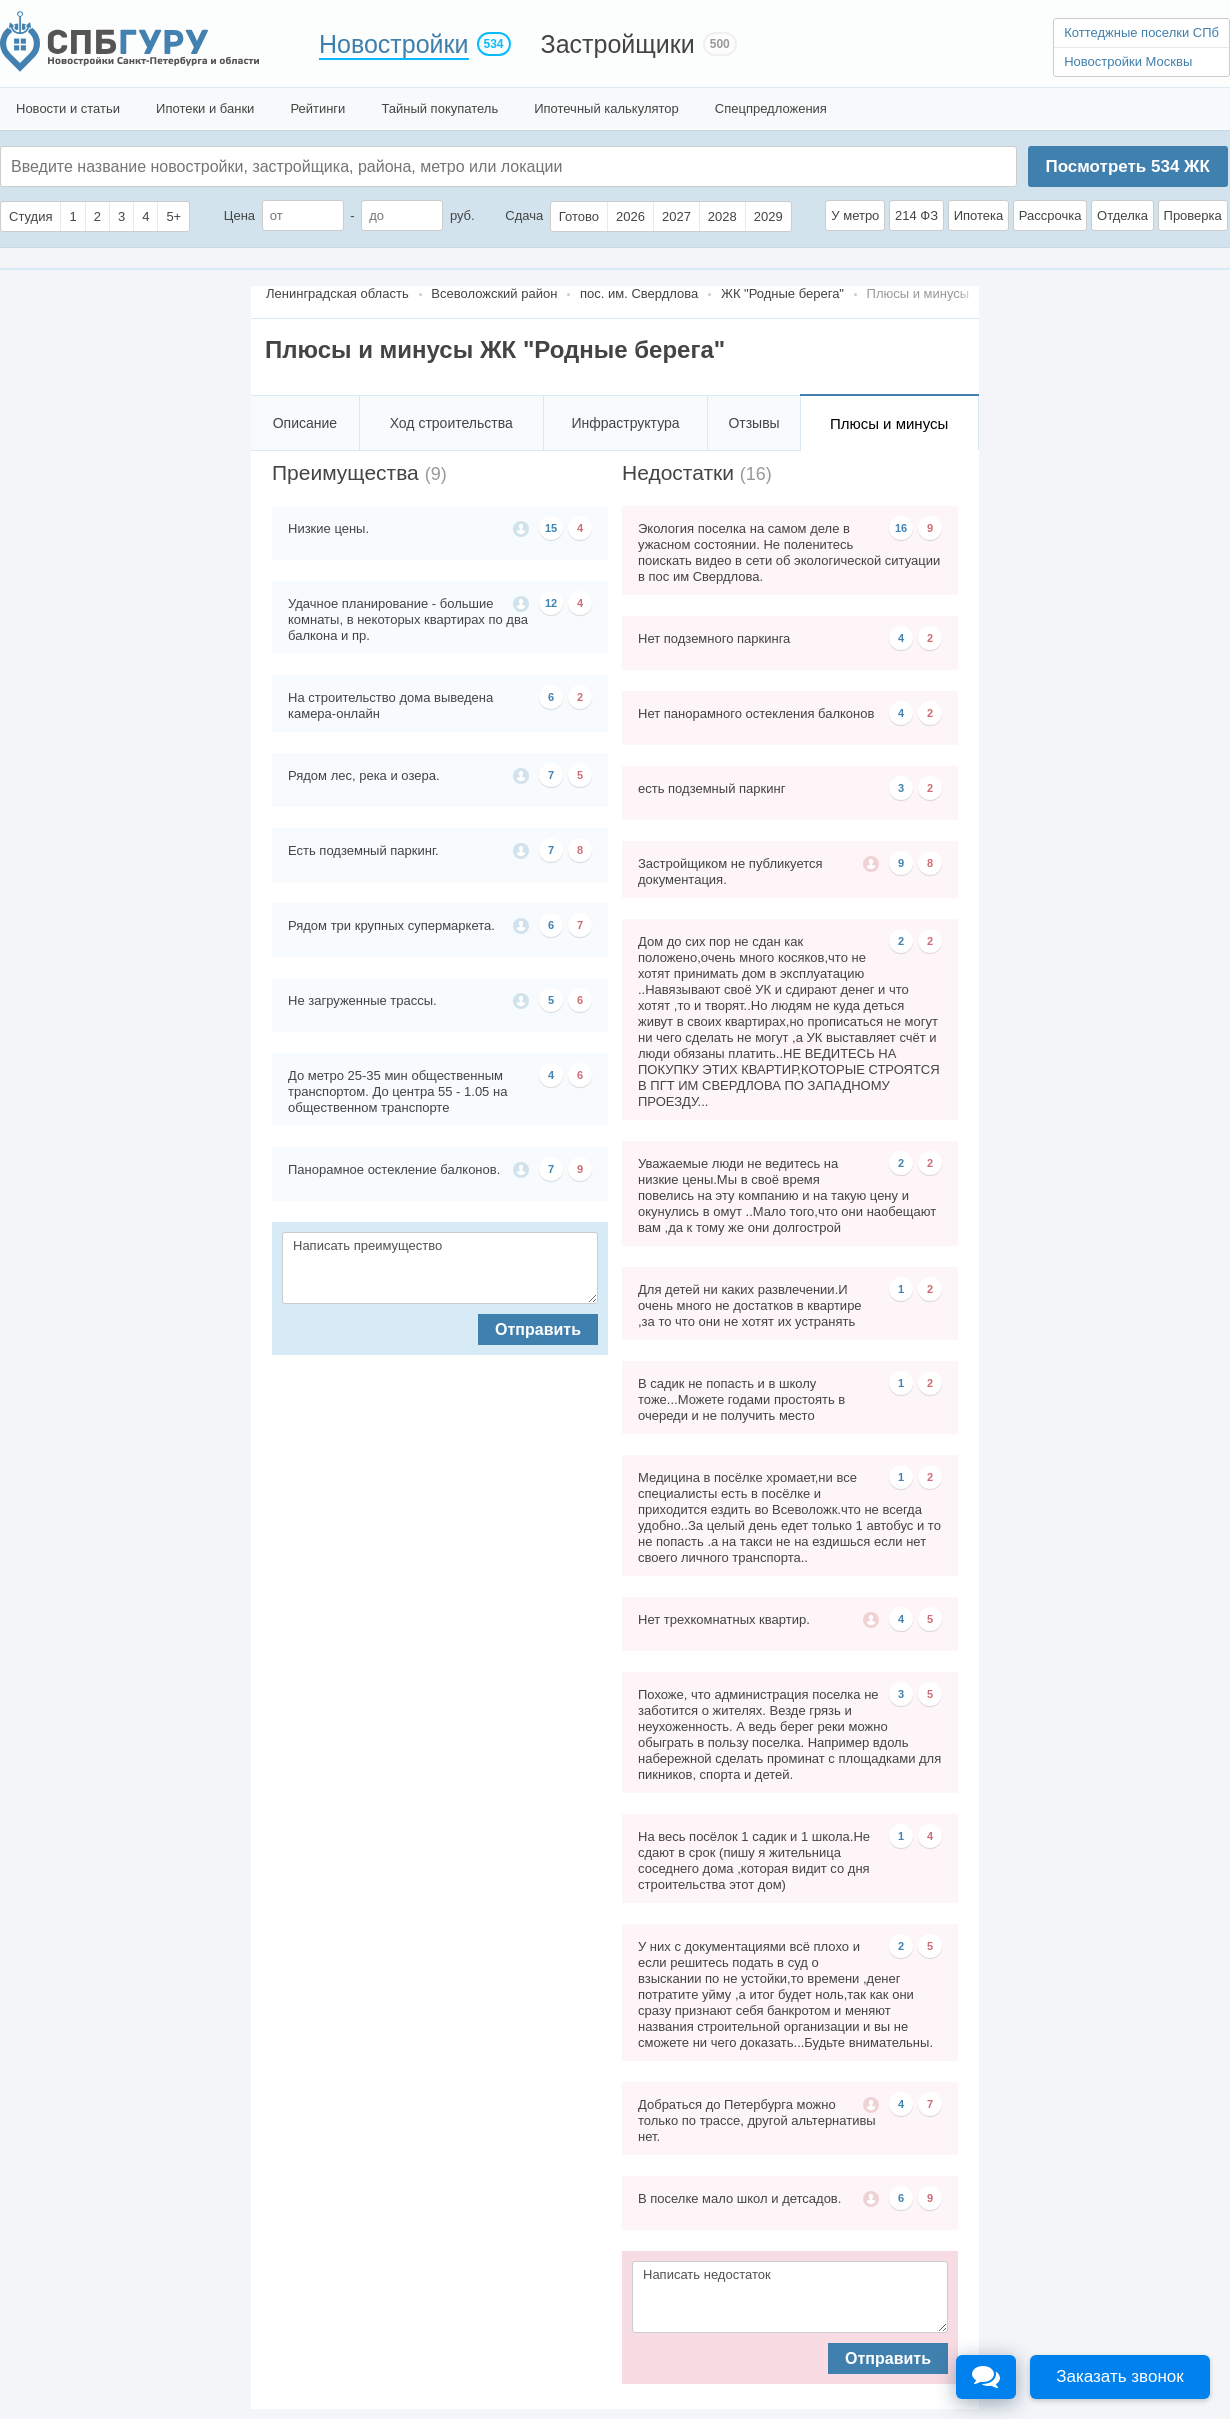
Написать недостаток (790, 2297)
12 (551, 603)
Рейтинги (317, 108)
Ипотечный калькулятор (606, 108)
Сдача (524, 215)
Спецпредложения (771, 108)
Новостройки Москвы (1128, 61)
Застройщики (618, 44)
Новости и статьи (68, 108)
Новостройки (394, 44)
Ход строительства (451, 423)
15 (551, 528)
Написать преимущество (440, 1268)
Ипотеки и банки (205, 108)
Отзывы (753, 423)
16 (901, 528)
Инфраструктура (625, 423)
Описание (305, 423)
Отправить (538, 1329)
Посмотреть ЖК (1127, 166)
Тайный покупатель (439, 108)
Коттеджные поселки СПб (1141, 32)
